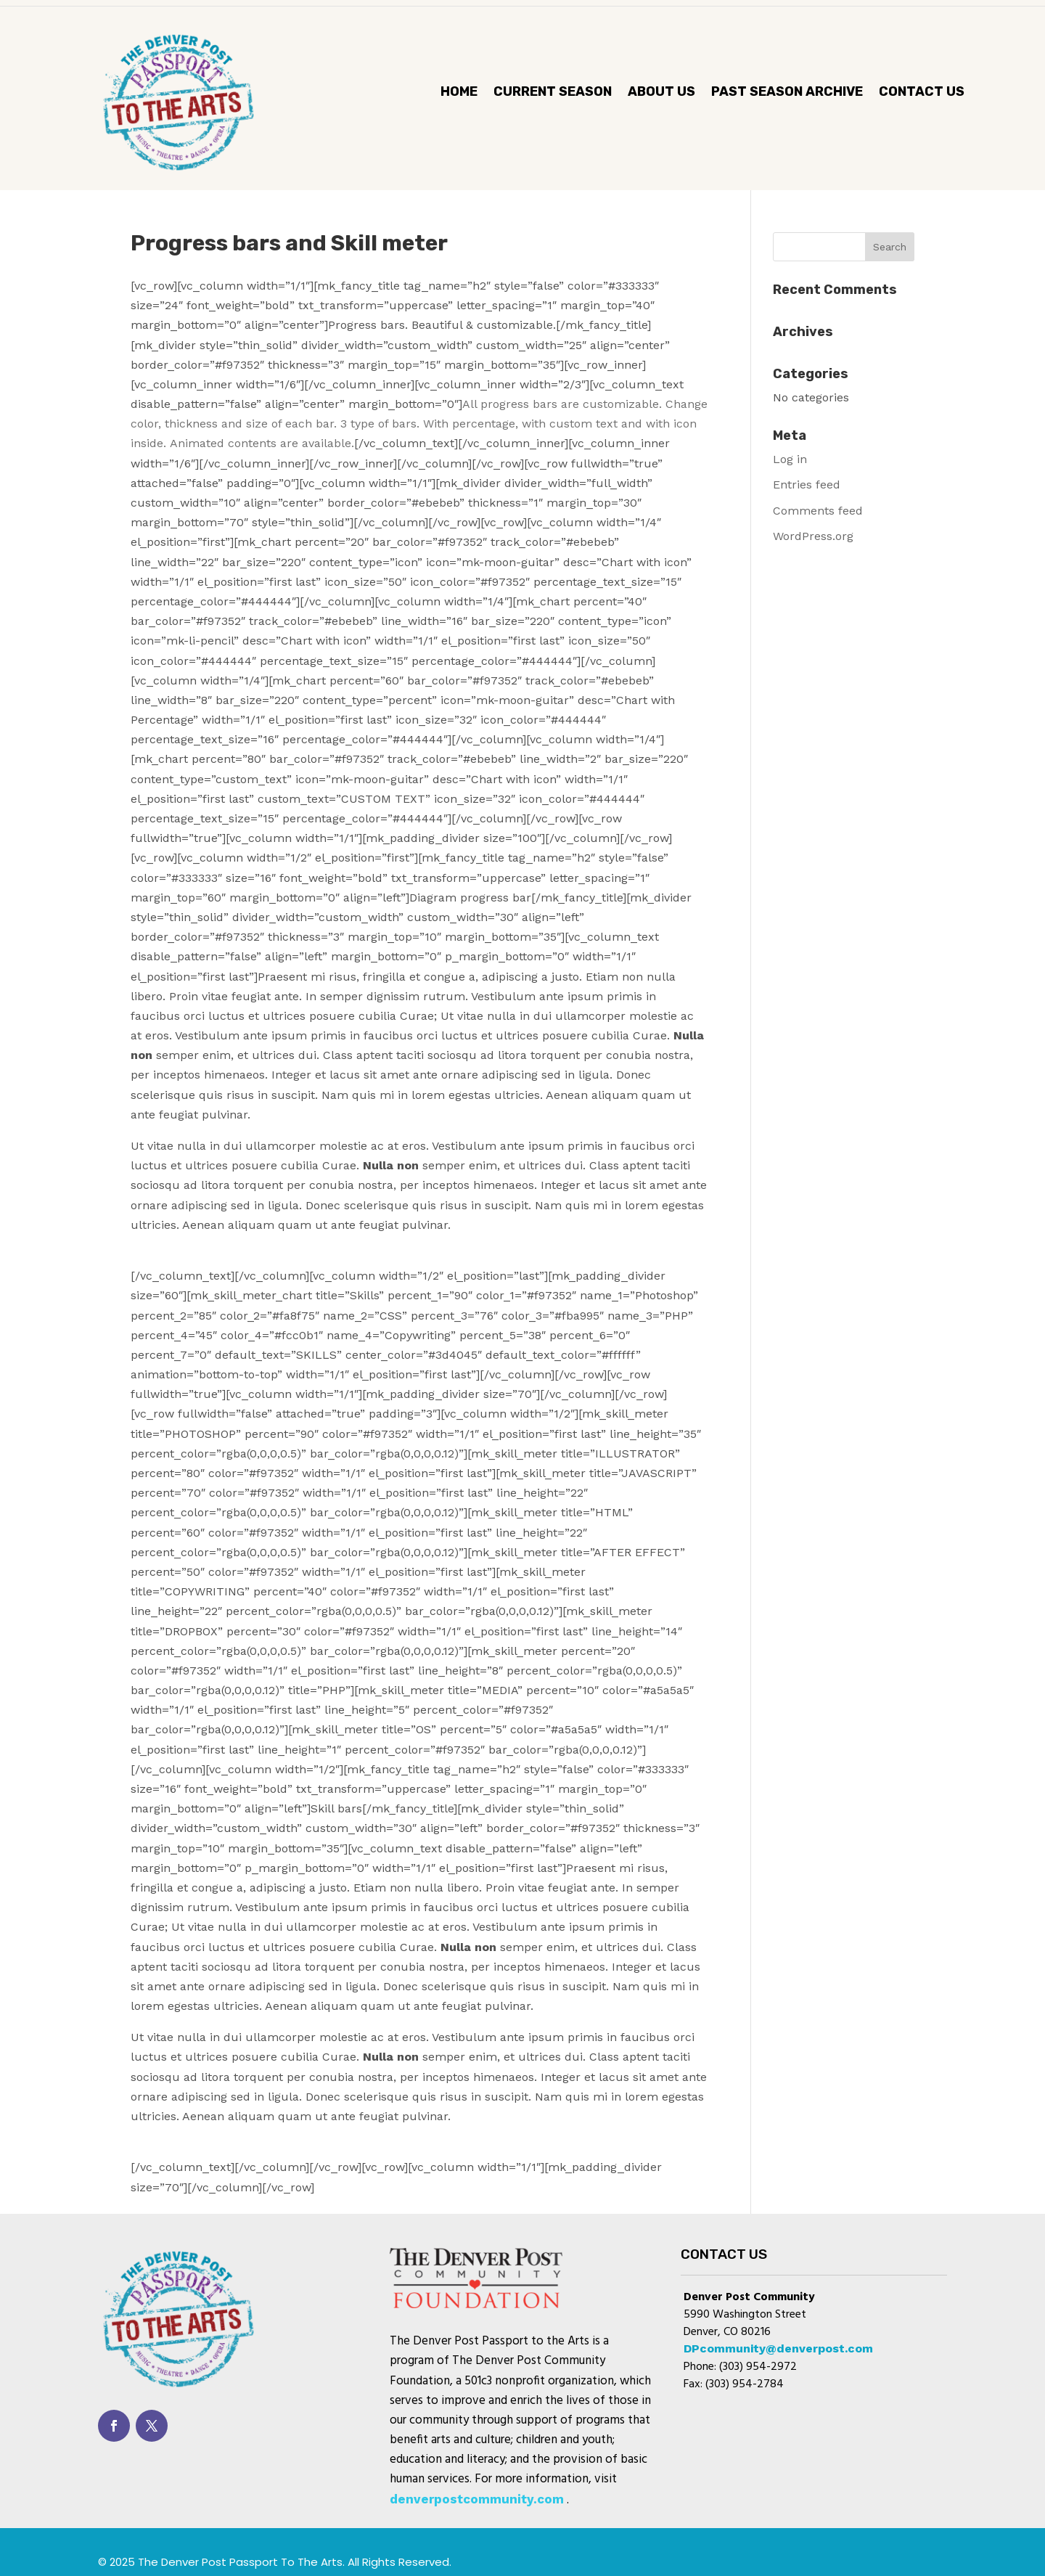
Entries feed (806, 484)
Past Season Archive (787, 92)
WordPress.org (813, 536)
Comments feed (818, 511)
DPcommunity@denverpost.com (778, 2348)
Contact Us (921, 92)
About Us (661, 92)
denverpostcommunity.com (477, 2499)
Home (459, 92)
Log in (790, 459)
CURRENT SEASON (552, 92)
